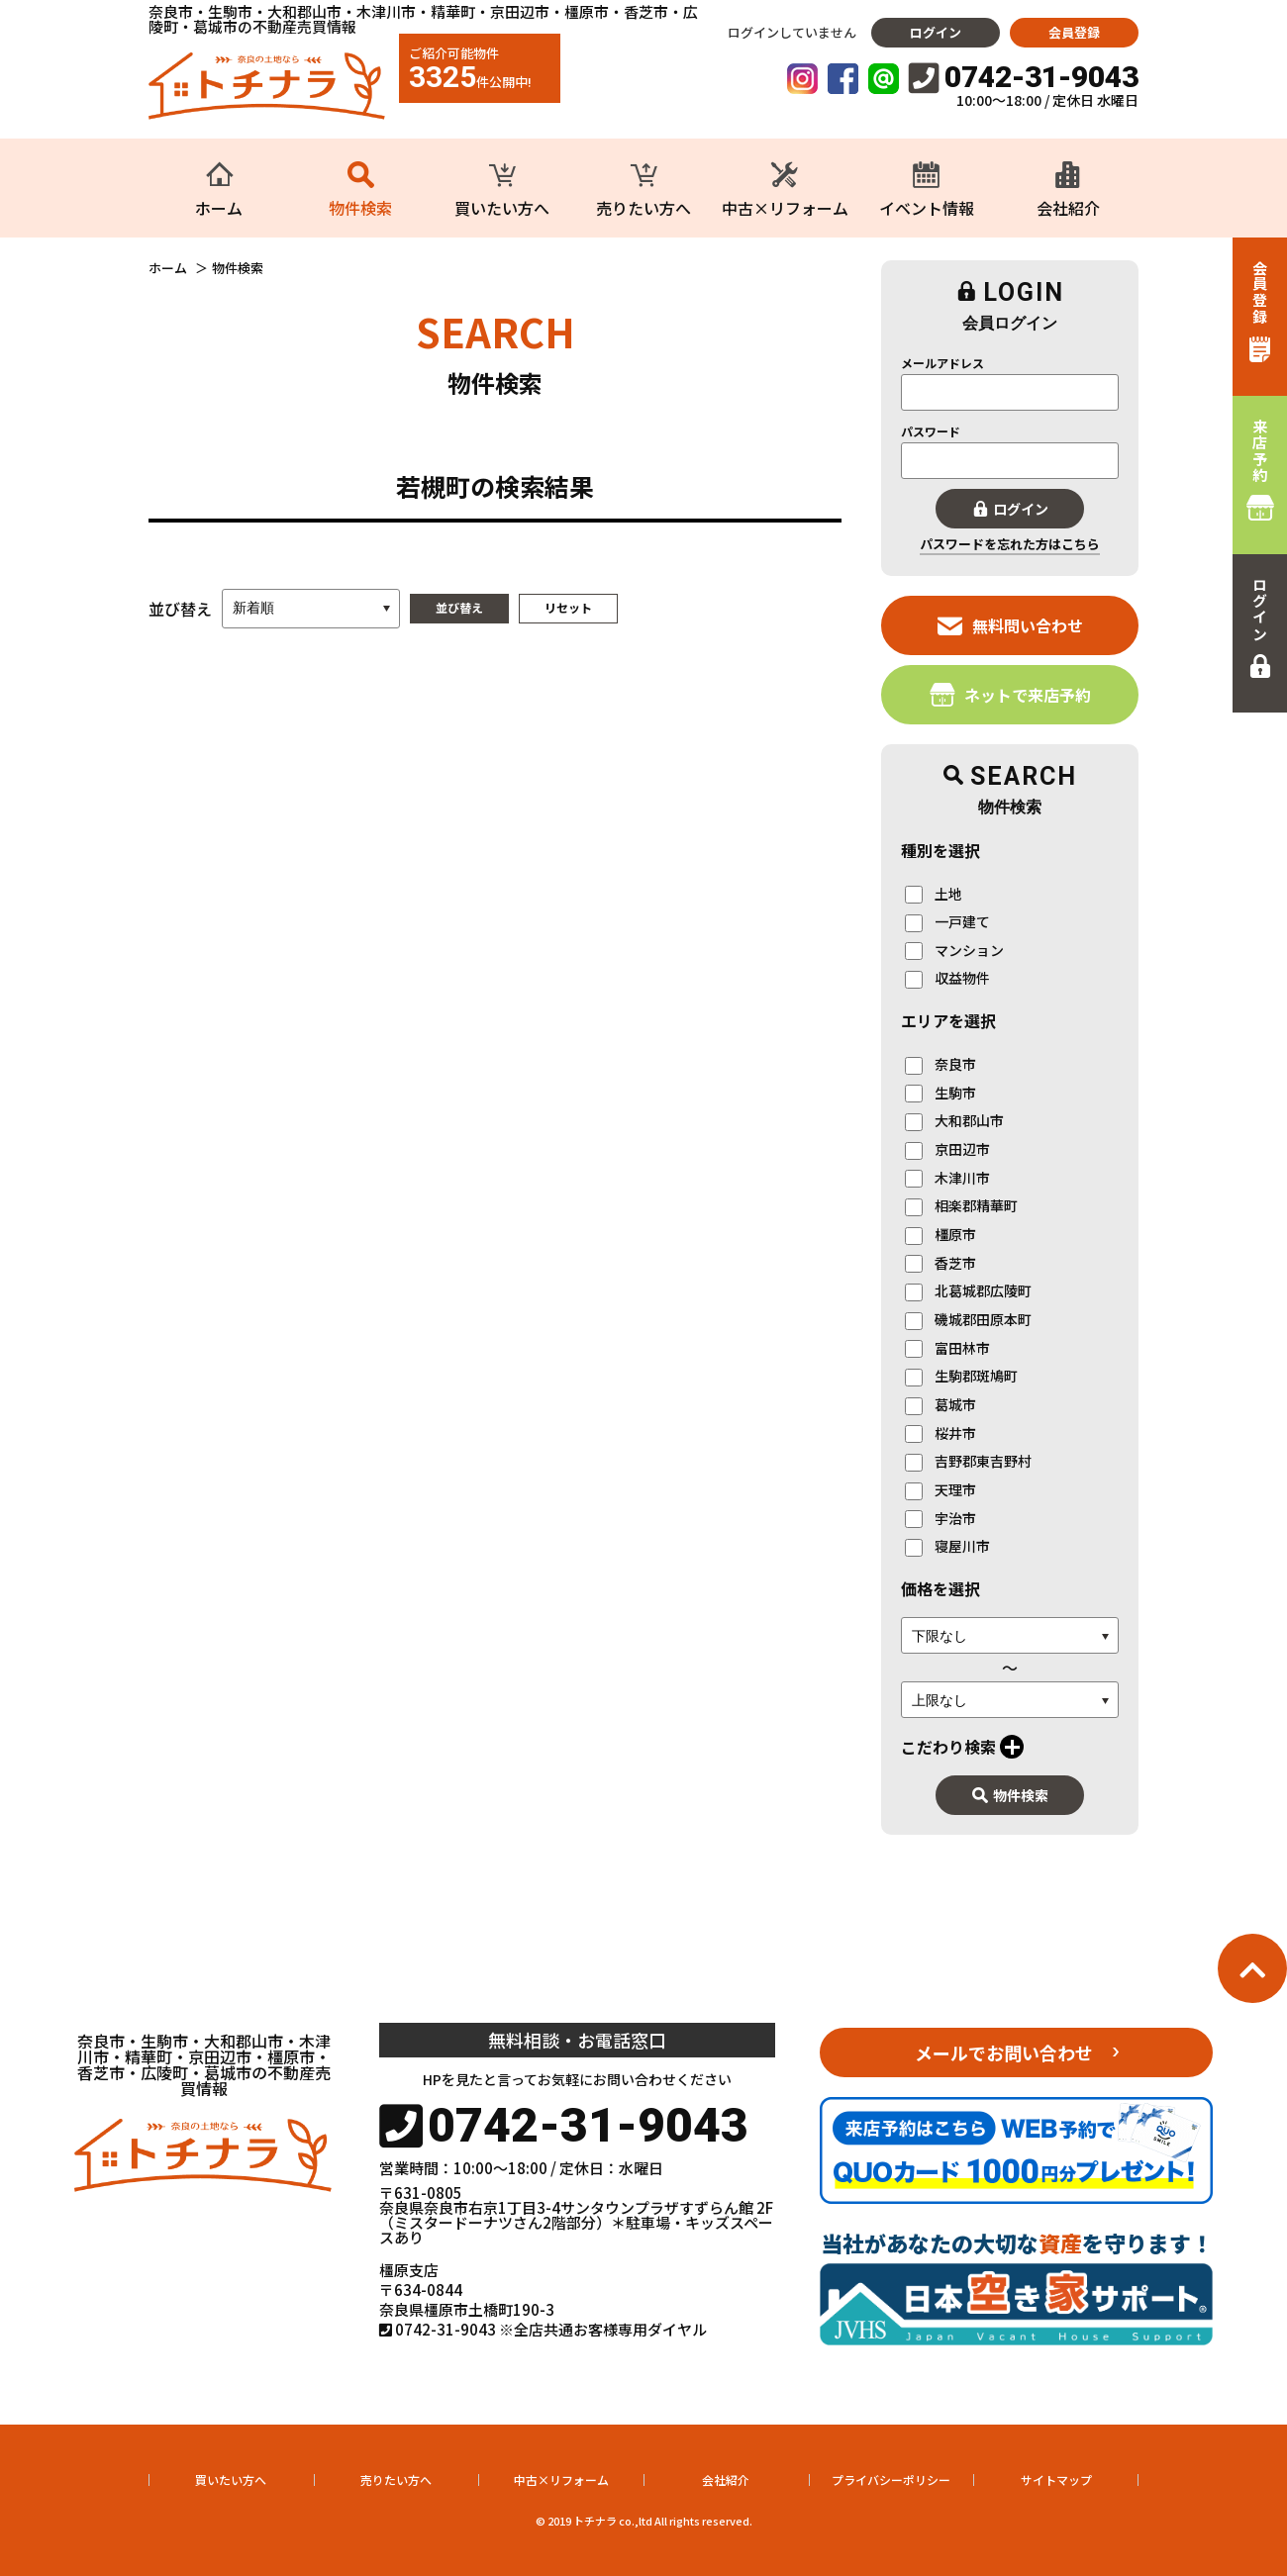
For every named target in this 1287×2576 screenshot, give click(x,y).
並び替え (459, 607)
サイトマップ (1056, 2479)
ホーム (167, 268)
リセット (568, 607)
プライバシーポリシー (891, 2479)
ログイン (935, 32)
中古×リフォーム (561, 2479)
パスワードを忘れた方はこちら (1010, 543)
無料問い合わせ (1010, 625)
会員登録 (1074, 32)
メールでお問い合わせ (1004, 2052)
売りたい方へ (396, 2479)
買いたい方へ (230, 2479)
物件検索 (1010, 1795)
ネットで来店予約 (1010, 694)
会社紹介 (725, 2479)
